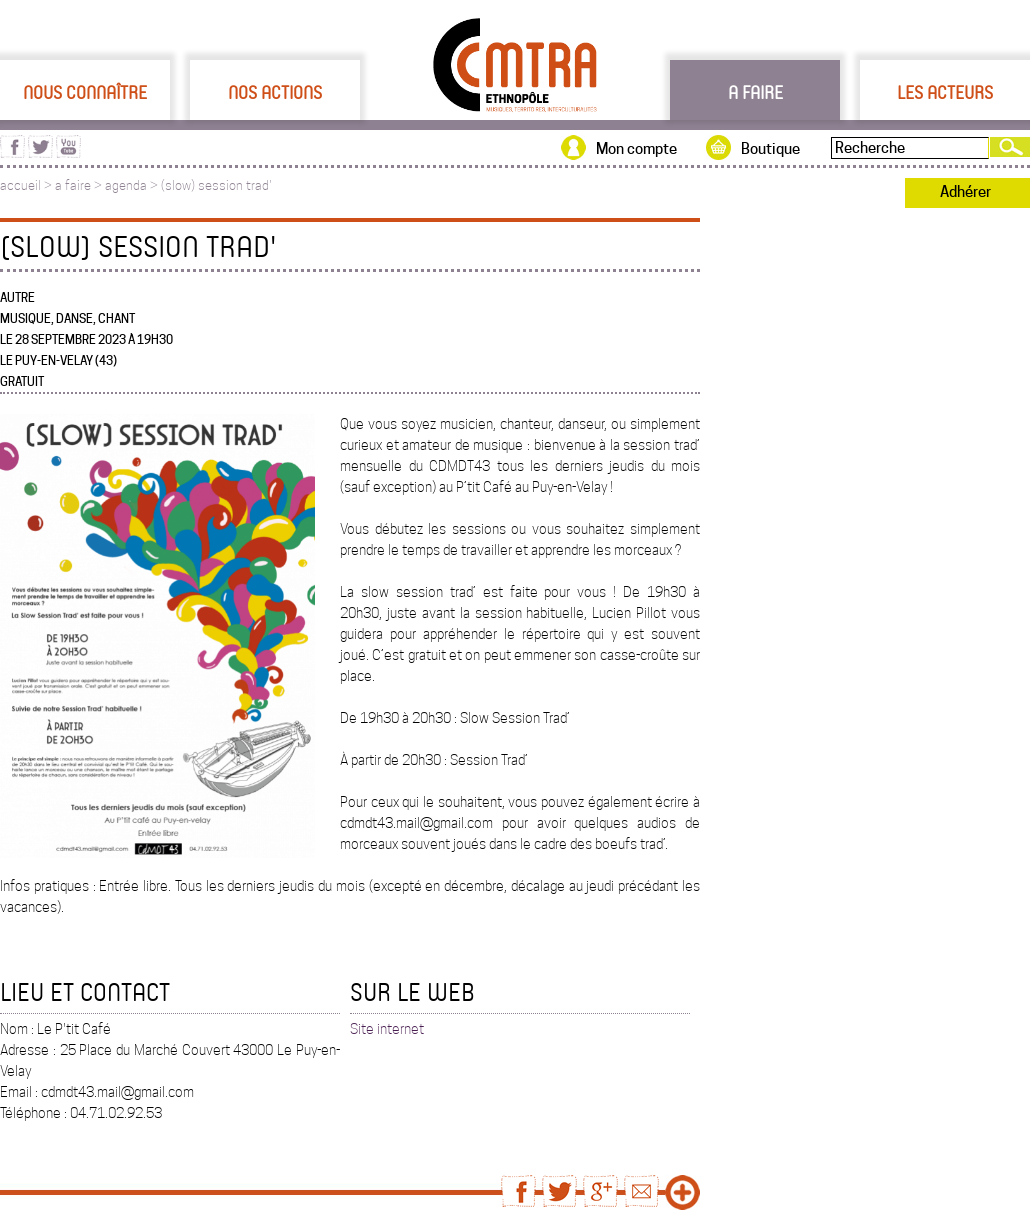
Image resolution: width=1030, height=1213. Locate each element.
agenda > (133, 185)
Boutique (770, 149)
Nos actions (275, 92)
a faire (73, 185)
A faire (755, 92)
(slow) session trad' (216, 185)
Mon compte (636, 149)
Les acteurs (945, 92)
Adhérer (965, 192)
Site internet (387, 1029)
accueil (20, 185)
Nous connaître (85, 92)
